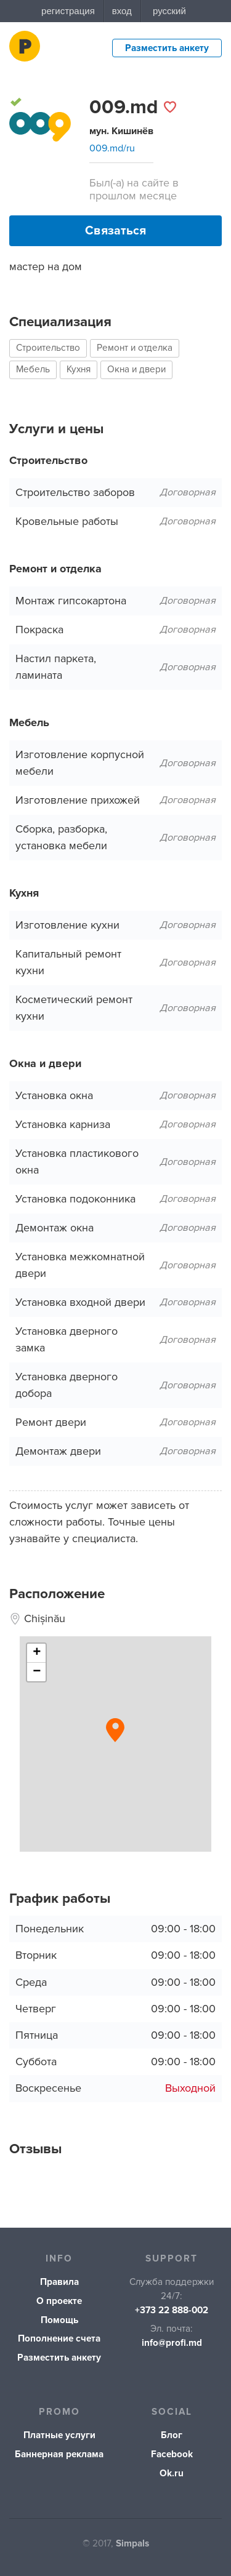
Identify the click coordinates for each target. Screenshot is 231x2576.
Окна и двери (136, 369)
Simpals (132, 2544)
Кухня (79, 369)
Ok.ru (172, 2473)
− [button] (37, 1672)
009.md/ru (112, 148)
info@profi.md (172, 2343)
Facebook (172, 2454)
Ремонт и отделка (134, 348)
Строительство (48, 348)
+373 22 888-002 (171, 2310)
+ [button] (37, 1653)
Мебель (33, 369)
